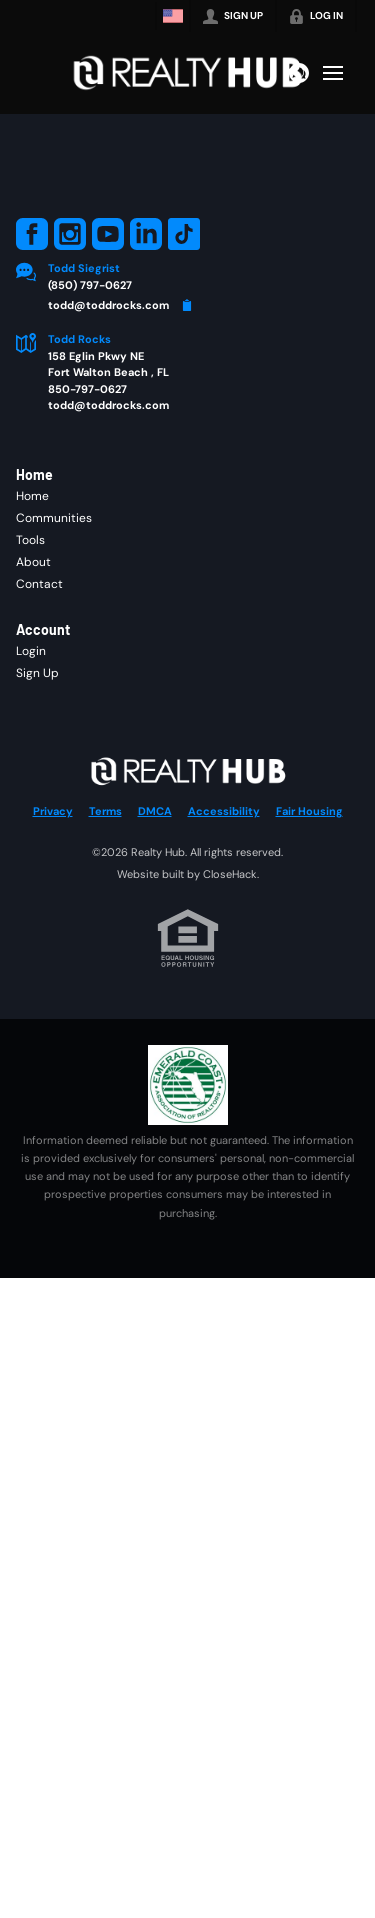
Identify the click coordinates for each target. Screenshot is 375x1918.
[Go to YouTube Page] (108, 234)
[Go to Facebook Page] (32, 234)
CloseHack (230, 874)
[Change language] (173, 16)
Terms (105, 811)
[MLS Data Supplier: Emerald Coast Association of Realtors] (188, 1085)
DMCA (155, 811)
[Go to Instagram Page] (70, 234)
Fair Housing (309, 811)
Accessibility (224, 811)
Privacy (53, 811)
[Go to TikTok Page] (184, 234)
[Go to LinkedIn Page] (146, 234)
